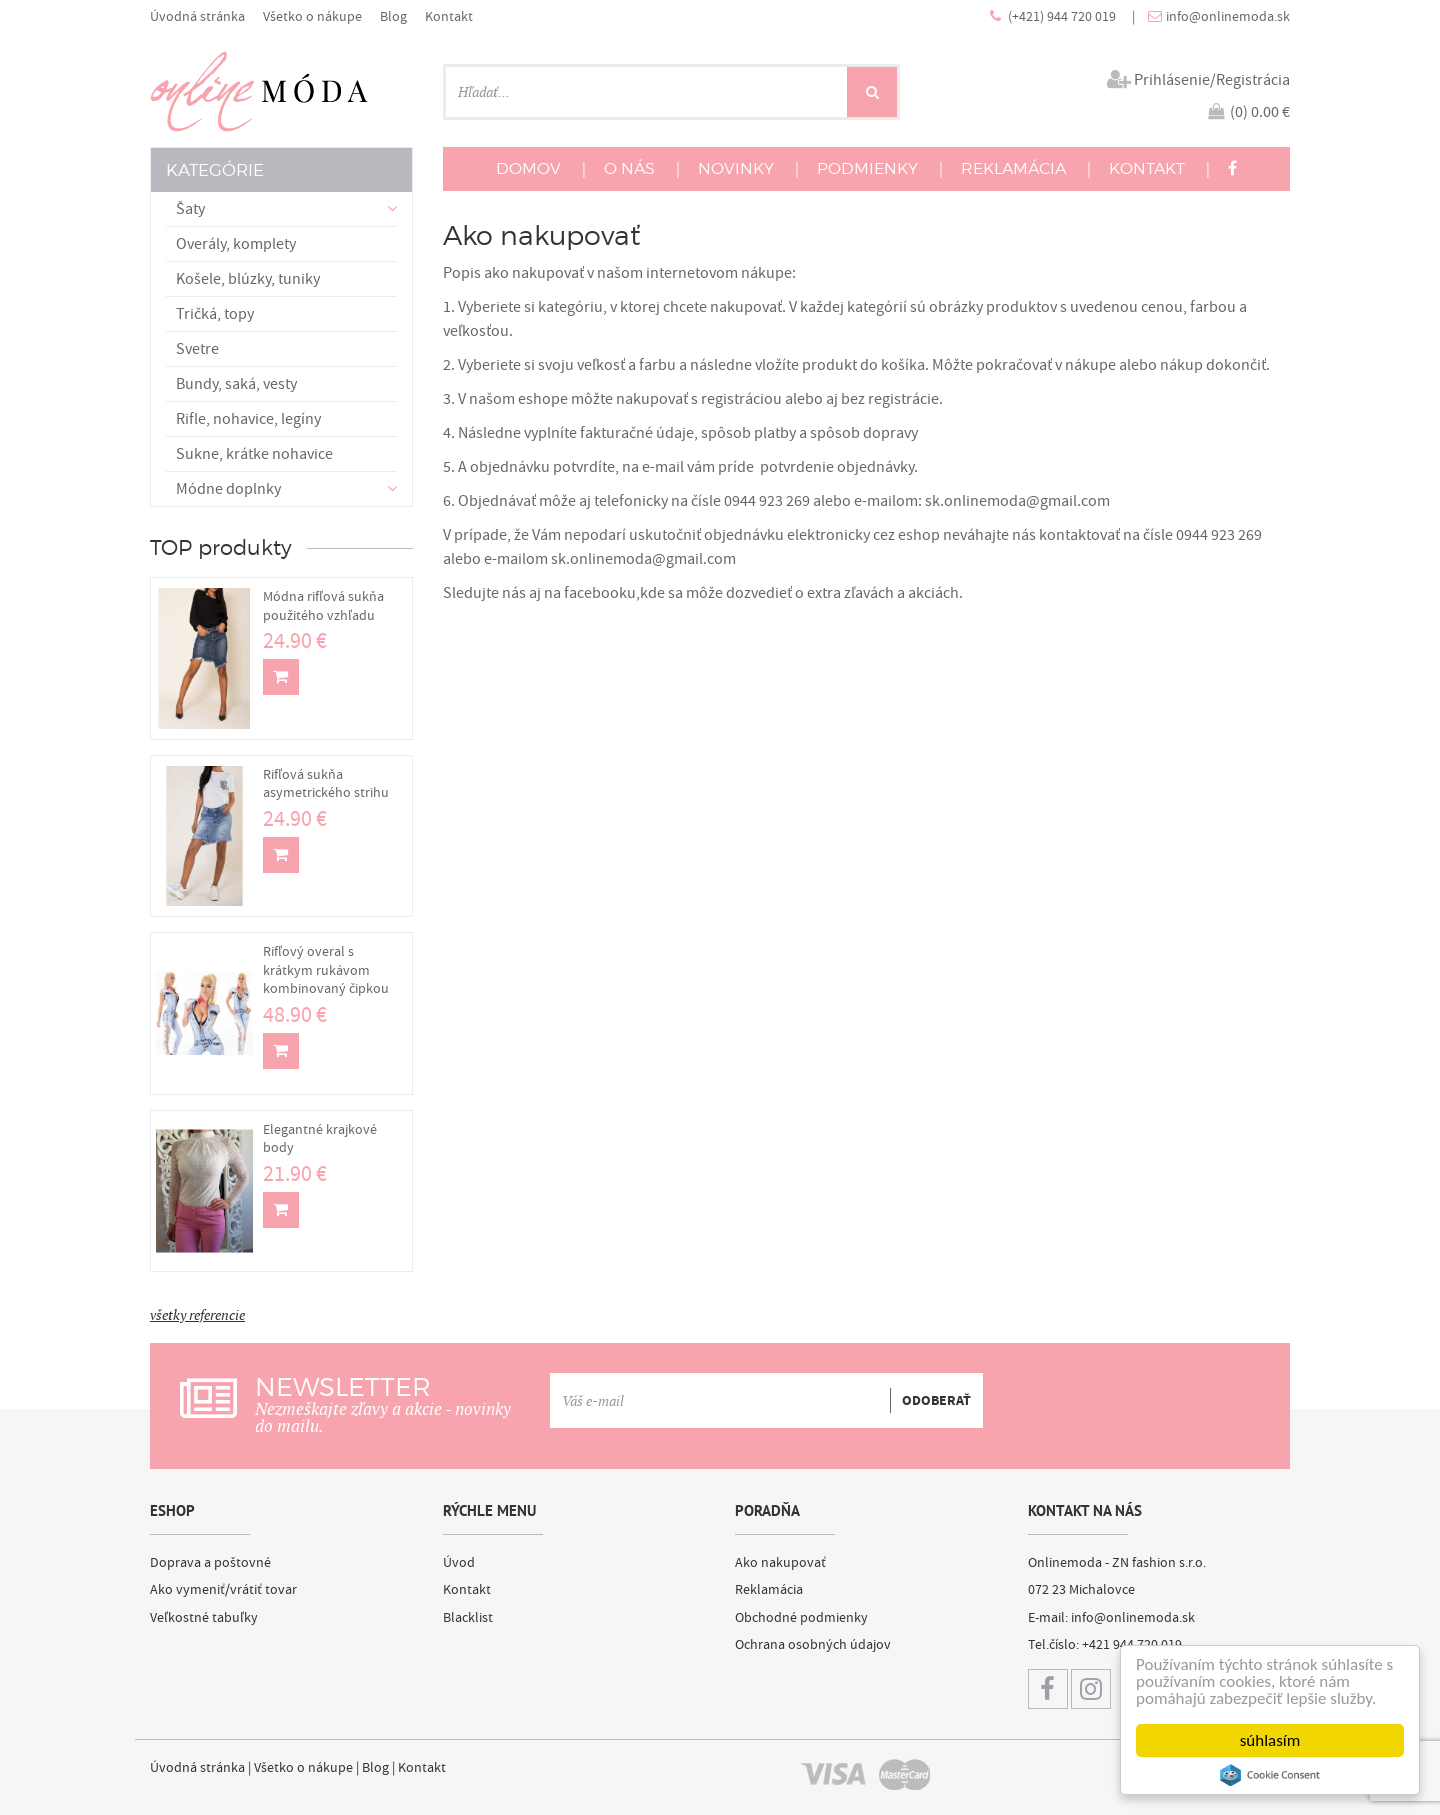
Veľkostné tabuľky (204, 1618)
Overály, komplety (236, 244)
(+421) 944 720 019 (1063, 16)
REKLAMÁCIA (1013, 168)
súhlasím (1270, 1740)
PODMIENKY (867, 168)
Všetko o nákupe (312, 16)
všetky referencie (197, 1315)
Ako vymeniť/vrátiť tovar (223, 1590)
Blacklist (468, 1618)
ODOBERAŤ (936, 1401)
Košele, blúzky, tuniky (248, 279)
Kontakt (449, 16)
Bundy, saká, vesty (236, 384)
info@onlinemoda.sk (1228, 16)
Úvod (459, 1563)
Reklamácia (769, 1590)
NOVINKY (736, 168)
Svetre (197, 349)
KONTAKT (1147, 168)
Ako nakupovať (780, 1563)
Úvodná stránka (197, 16)
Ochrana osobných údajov (813, 1645)
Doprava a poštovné (210, 1563)
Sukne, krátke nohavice (254, 454)
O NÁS (629, 168)
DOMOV (528, 168)
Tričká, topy (215, 314)
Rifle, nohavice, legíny (248, 419)
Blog (393, 16)
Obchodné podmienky (801, 1618)
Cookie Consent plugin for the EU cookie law (1270, 1775)
